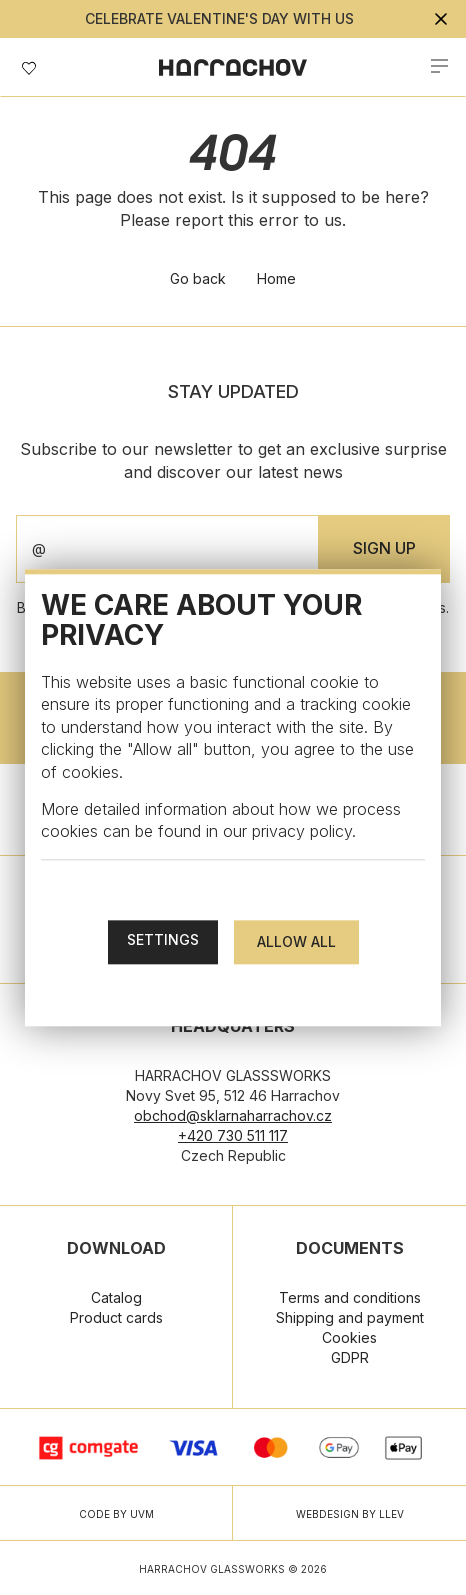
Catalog (116, 1297)
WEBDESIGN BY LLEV (350, 1514)
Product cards (116, 1317)
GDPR (350, 1357)
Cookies (349, 1337)
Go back (198, 278)
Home (276, 278)
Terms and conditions (350, 1297)
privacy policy (302, 832)
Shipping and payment (350, 1317)
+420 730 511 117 (233, 1135)
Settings (163, 939)
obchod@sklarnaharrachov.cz (233, 1115)
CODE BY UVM (116, 1514)
